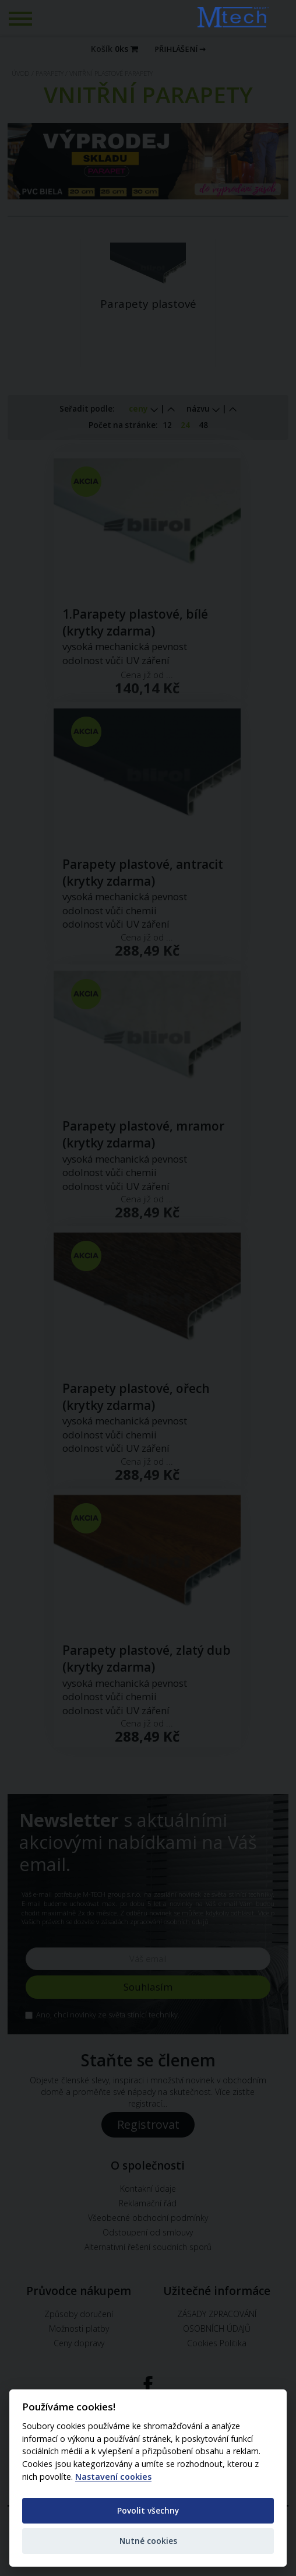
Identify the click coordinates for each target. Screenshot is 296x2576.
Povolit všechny (148, 2510)
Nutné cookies (148, 2540)
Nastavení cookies (113, 2477)
